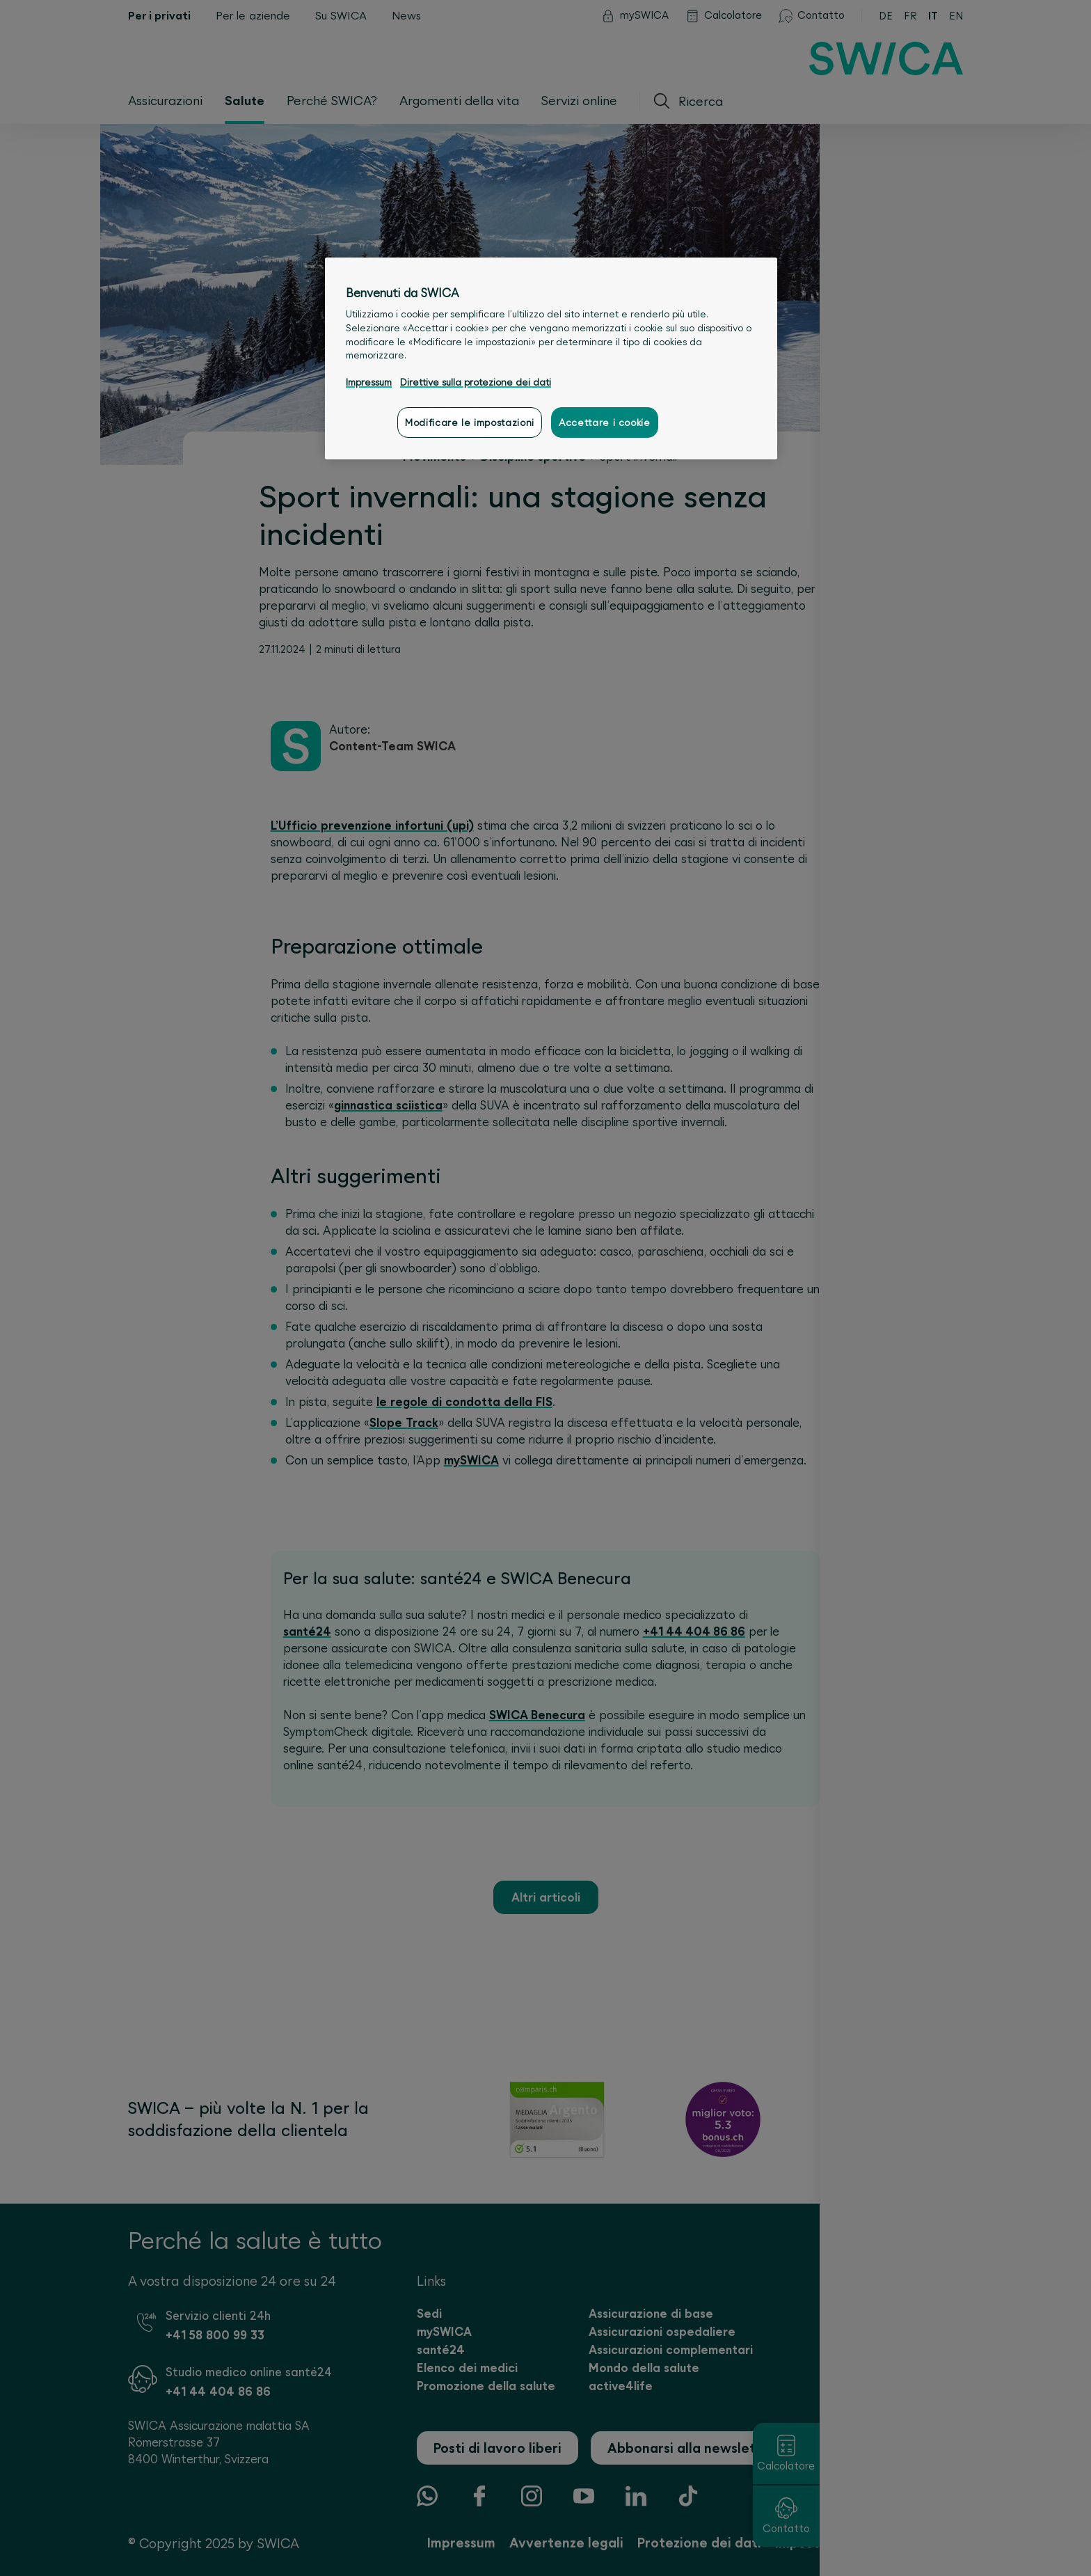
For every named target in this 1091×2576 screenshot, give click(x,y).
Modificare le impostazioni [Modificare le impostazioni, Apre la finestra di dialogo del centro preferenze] (469, 422)
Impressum (369, 382)
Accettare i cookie (605, 422)
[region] (551, 358)
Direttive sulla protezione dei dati (475, 382)
